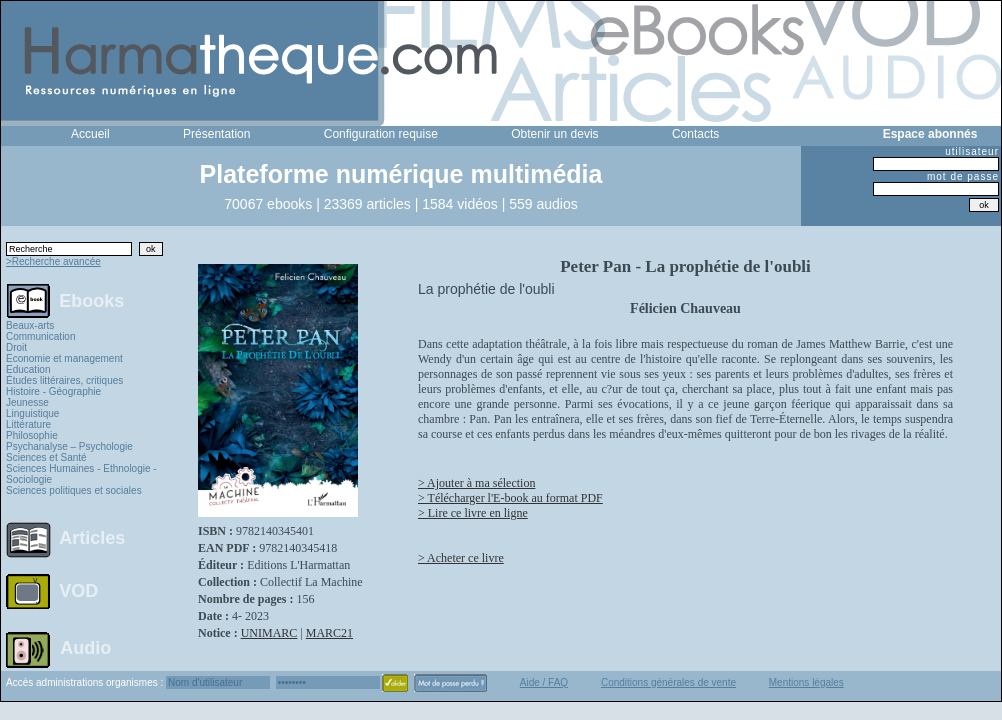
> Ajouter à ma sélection (476, 483)
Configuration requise (381, 134)
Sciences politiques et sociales (74, 490)
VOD (78, 591)
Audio (85, 647)
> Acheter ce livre (461, 558)
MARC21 (329, 633)
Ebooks (91, 300)
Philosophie (32, 435)
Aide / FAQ (544, 682)
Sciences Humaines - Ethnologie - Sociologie (81, 474)
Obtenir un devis (554, 134)
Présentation (216, 134)
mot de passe (963, 176)
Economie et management (64, 358)
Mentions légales (806, 682)
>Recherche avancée (53, 261)
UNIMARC (269, 633)
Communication (40, 336)
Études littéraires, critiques (64, 380)
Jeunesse (27, 402)
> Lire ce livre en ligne (473, 513)
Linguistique (32, 413)
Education (28, 369)
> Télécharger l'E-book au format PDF (510, 498)
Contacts (695, 134)
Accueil (90, 134)
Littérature (28, 424)
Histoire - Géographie (53, 391)
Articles (92, 538)
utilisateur (972, 151)
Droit (16, 347)
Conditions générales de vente (668, 682)
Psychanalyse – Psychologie (69, 446)
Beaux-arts (30, 325)
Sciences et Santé (46, 457)
